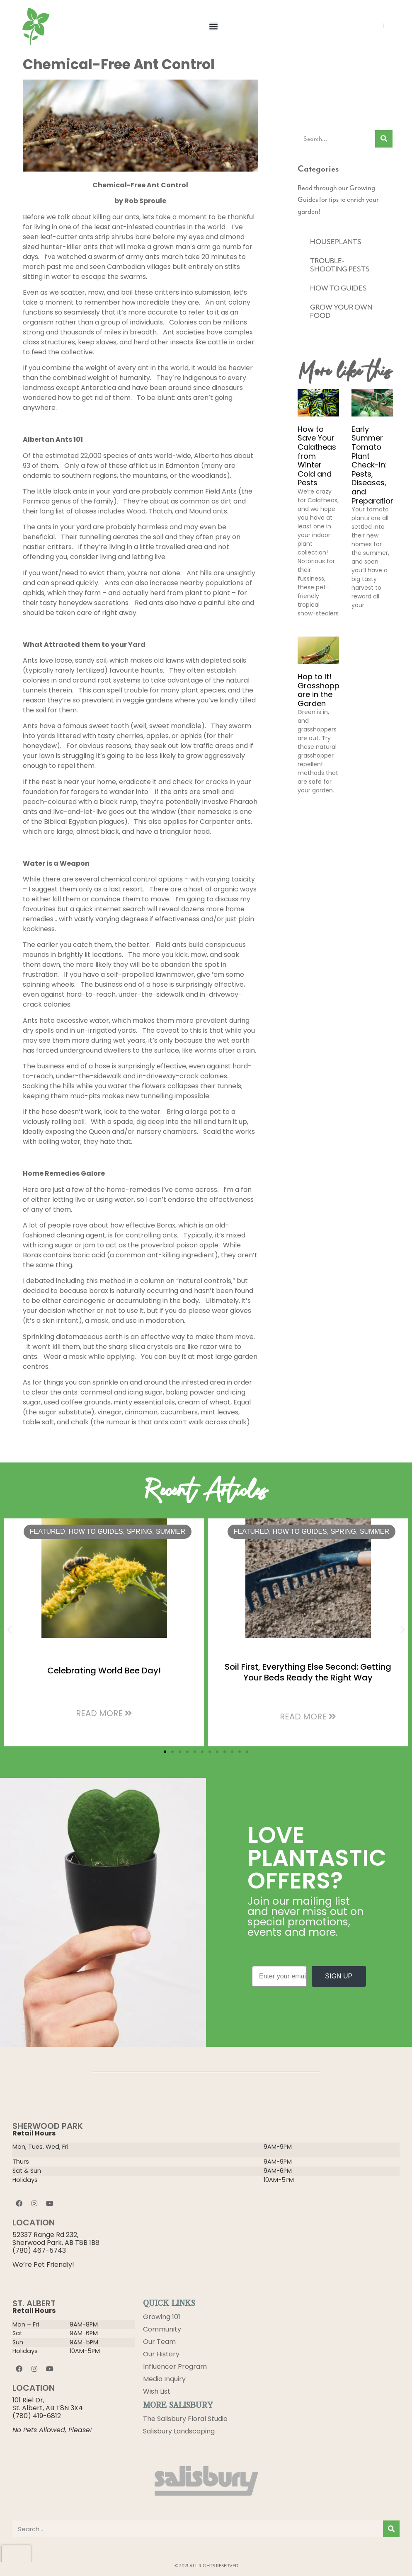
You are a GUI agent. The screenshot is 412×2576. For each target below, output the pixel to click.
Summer (170, 1531)
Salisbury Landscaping (179, 2431)
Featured (47, 1531)
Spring (139, 1531)
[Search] (384, 139)
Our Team (159, 2341)
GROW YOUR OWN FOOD (341, 311)
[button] (213, 26)
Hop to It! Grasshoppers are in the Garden (324, 690)
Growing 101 (161, 2317)
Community (162, 2329)
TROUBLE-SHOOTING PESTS (340, 265)
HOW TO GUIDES (338, 288)
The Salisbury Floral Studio (185, 2418)
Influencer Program (175, 2366)
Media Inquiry (164, 2379)
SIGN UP (338, 1976)
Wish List (156, 2391)
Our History (161, 2354)
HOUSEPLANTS (335, 241)
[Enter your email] (279, 1976)
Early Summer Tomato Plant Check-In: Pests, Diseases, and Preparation (373, 465)
